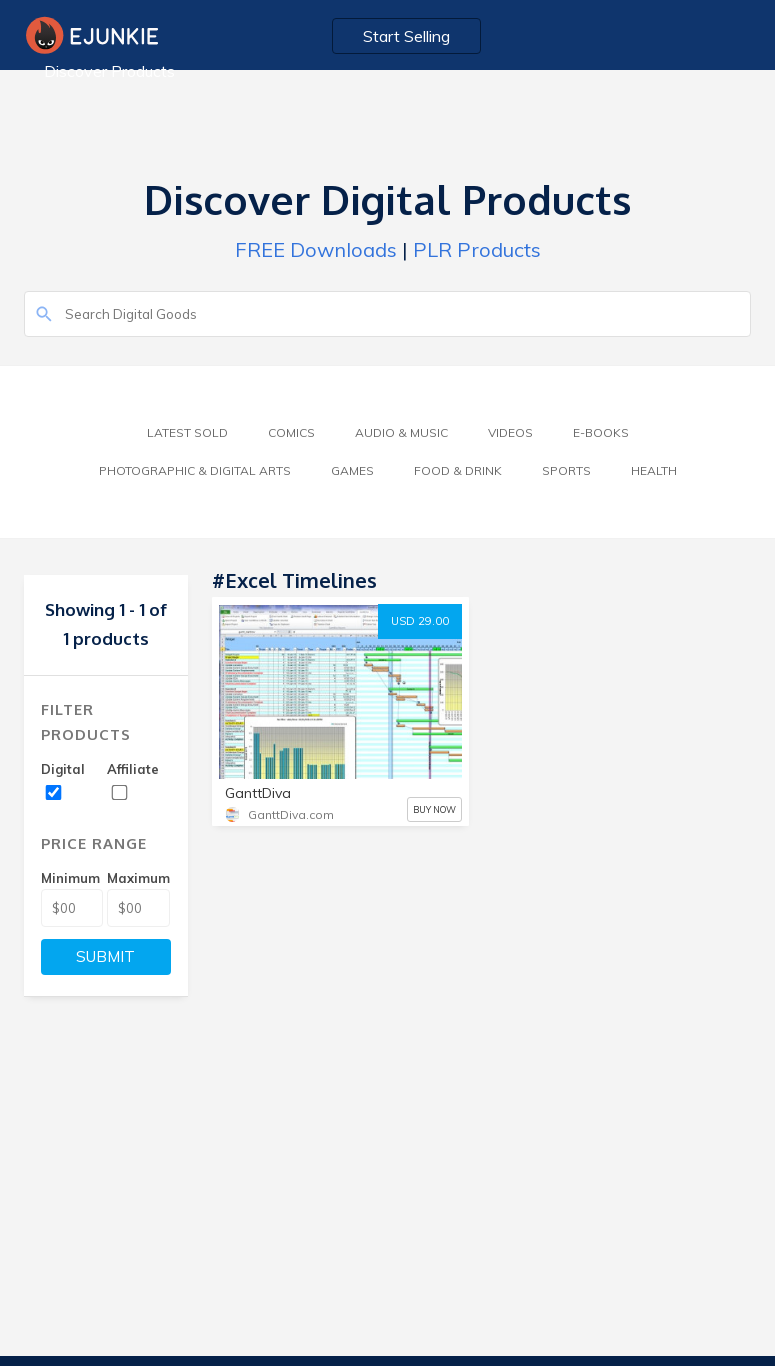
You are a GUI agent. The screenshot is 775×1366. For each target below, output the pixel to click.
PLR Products (477, 249)
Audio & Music (401, 432)
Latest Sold (187, 432)
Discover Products (109, 71)
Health (654, 470)
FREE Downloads (316, 249)
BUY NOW (434, 809)
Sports (566, 470)
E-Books (601, 432)
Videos (510, 432)
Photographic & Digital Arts (195, 470)
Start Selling (406, 36)
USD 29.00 (420, 621)
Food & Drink (458, 470)
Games (352, 470)
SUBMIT (105, 956)
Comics (291, 432)
